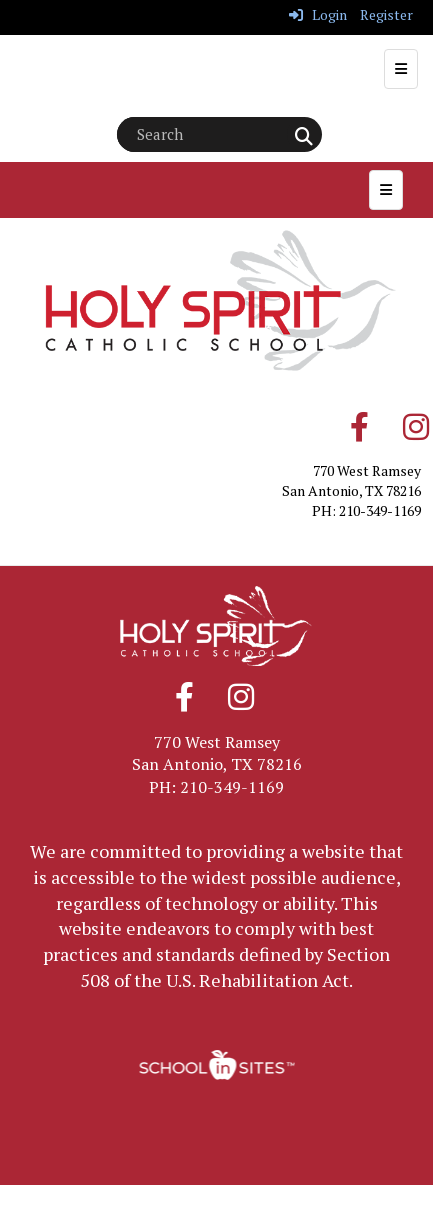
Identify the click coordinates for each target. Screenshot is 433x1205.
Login (318, 14)
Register (386, 14)
